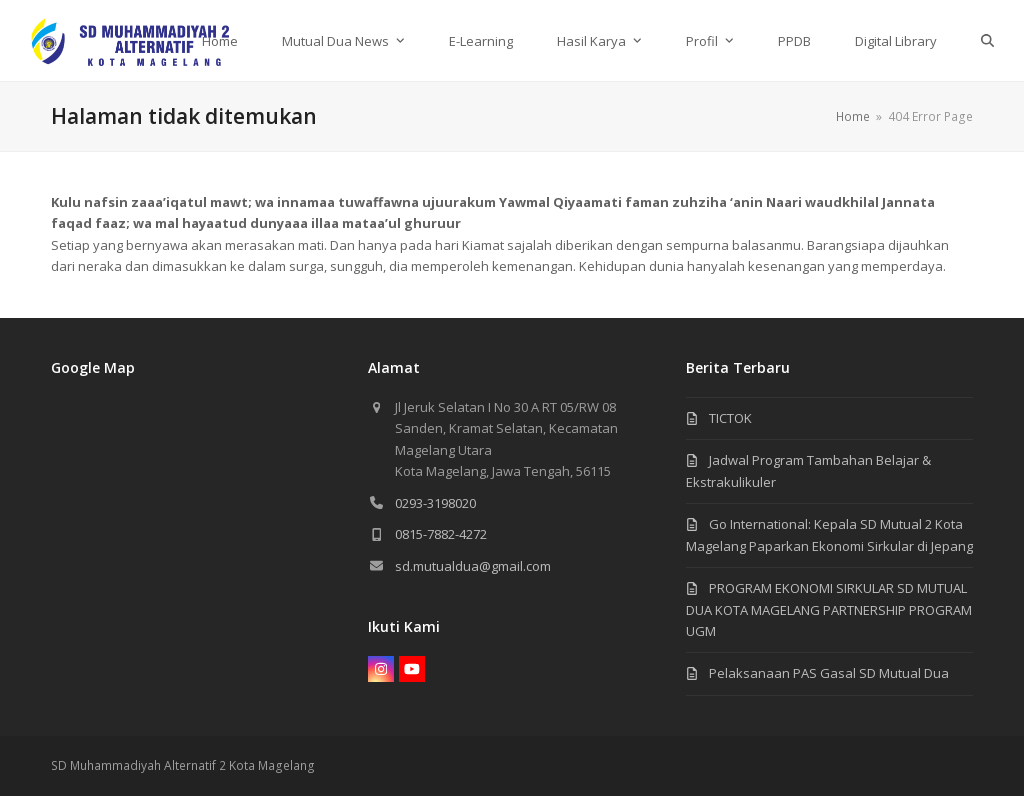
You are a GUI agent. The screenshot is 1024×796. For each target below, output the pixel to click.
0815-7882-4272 (441, 534)
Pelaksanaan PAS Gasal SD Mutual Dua (829, 673)
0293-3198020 (435, 503)
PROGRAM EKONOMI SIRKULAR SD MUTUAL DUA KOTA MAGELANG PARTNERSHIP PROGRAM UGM (829, 609)
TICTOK (730, 418)
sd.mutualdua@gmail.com (473, 566)
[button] (987, 40)
